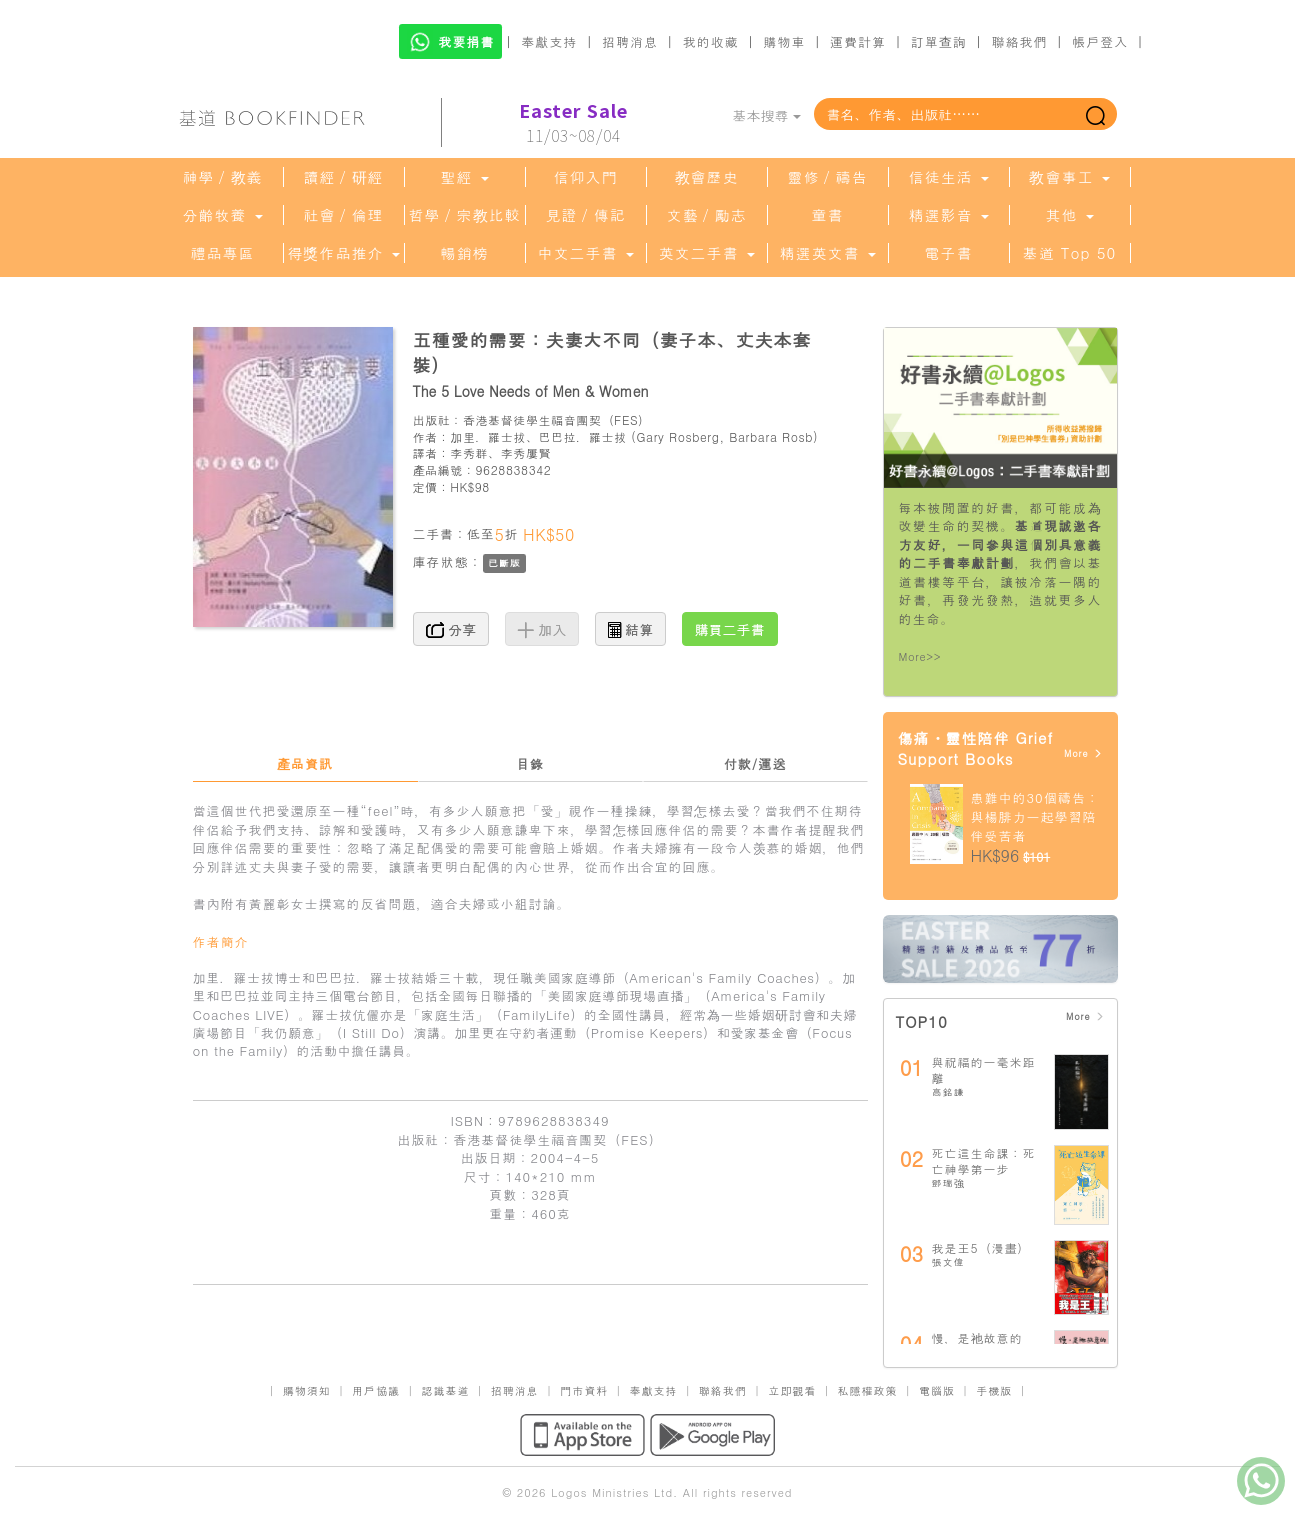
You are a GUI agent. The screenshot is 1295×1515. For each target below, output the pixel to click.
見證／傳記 (586, 215)
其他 (1069, 215)
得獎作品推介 (343, 253)
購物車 (784, 41)
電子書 (949, 253)
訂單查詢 (939, 41)
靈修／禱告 (828, 177)
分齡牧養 (222, 215)
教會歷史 (707, 177)
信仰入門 (586, 177)
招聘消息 (630, 41)
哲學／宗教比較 (465, 215)
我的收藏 (711, 41)
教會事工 (1069, 177)
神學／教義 (223, 177)
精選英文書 (827, 253)
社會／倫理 (344, 215)
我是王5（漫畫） (981, 1247)
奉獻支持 (549, 41)
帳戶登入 (1100, 41)
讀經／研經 (344, 177)
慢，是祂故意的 (977, 1337)
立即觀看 (792, 1390)
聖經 (464, 177)
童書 (828, 215)
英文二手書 (706, 253)
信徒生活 (948, 177)
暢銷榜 (465, 253)
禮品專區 (223, 253)
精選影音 (948, 215)
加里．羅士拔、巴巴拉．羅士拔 (538, 436)
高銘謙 (948, 1092)
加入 (542, 629)
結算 (631, 629)
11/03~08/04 (573, 123)
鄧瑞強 (948, 1183)
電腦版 (937, 1390)
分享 (451, 629)
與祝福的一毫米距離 (984, 1069)
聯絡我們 (1019, 41)
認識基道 (445, 1390)
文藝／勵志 (707, 215)
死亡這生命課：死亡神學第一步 (984, 1160)
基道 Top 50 (1069, 253)
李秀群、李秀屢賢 (500, 452)
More (1083, 753)
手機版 (994, 1390)
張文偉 (948, 1262)
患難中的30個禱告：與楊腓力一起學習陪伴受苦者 (1035, 816)
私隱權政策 (868, 1390)
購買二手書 (730, 629)
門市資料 (584, 1390)
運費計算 (858, 41)
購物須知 (307, 1390)
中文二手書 (585, 253)
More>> (920, 656)
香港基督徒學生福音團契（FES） (557, 419)
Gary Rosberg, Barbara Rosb (724, 436)
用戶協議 (376, 1390)
